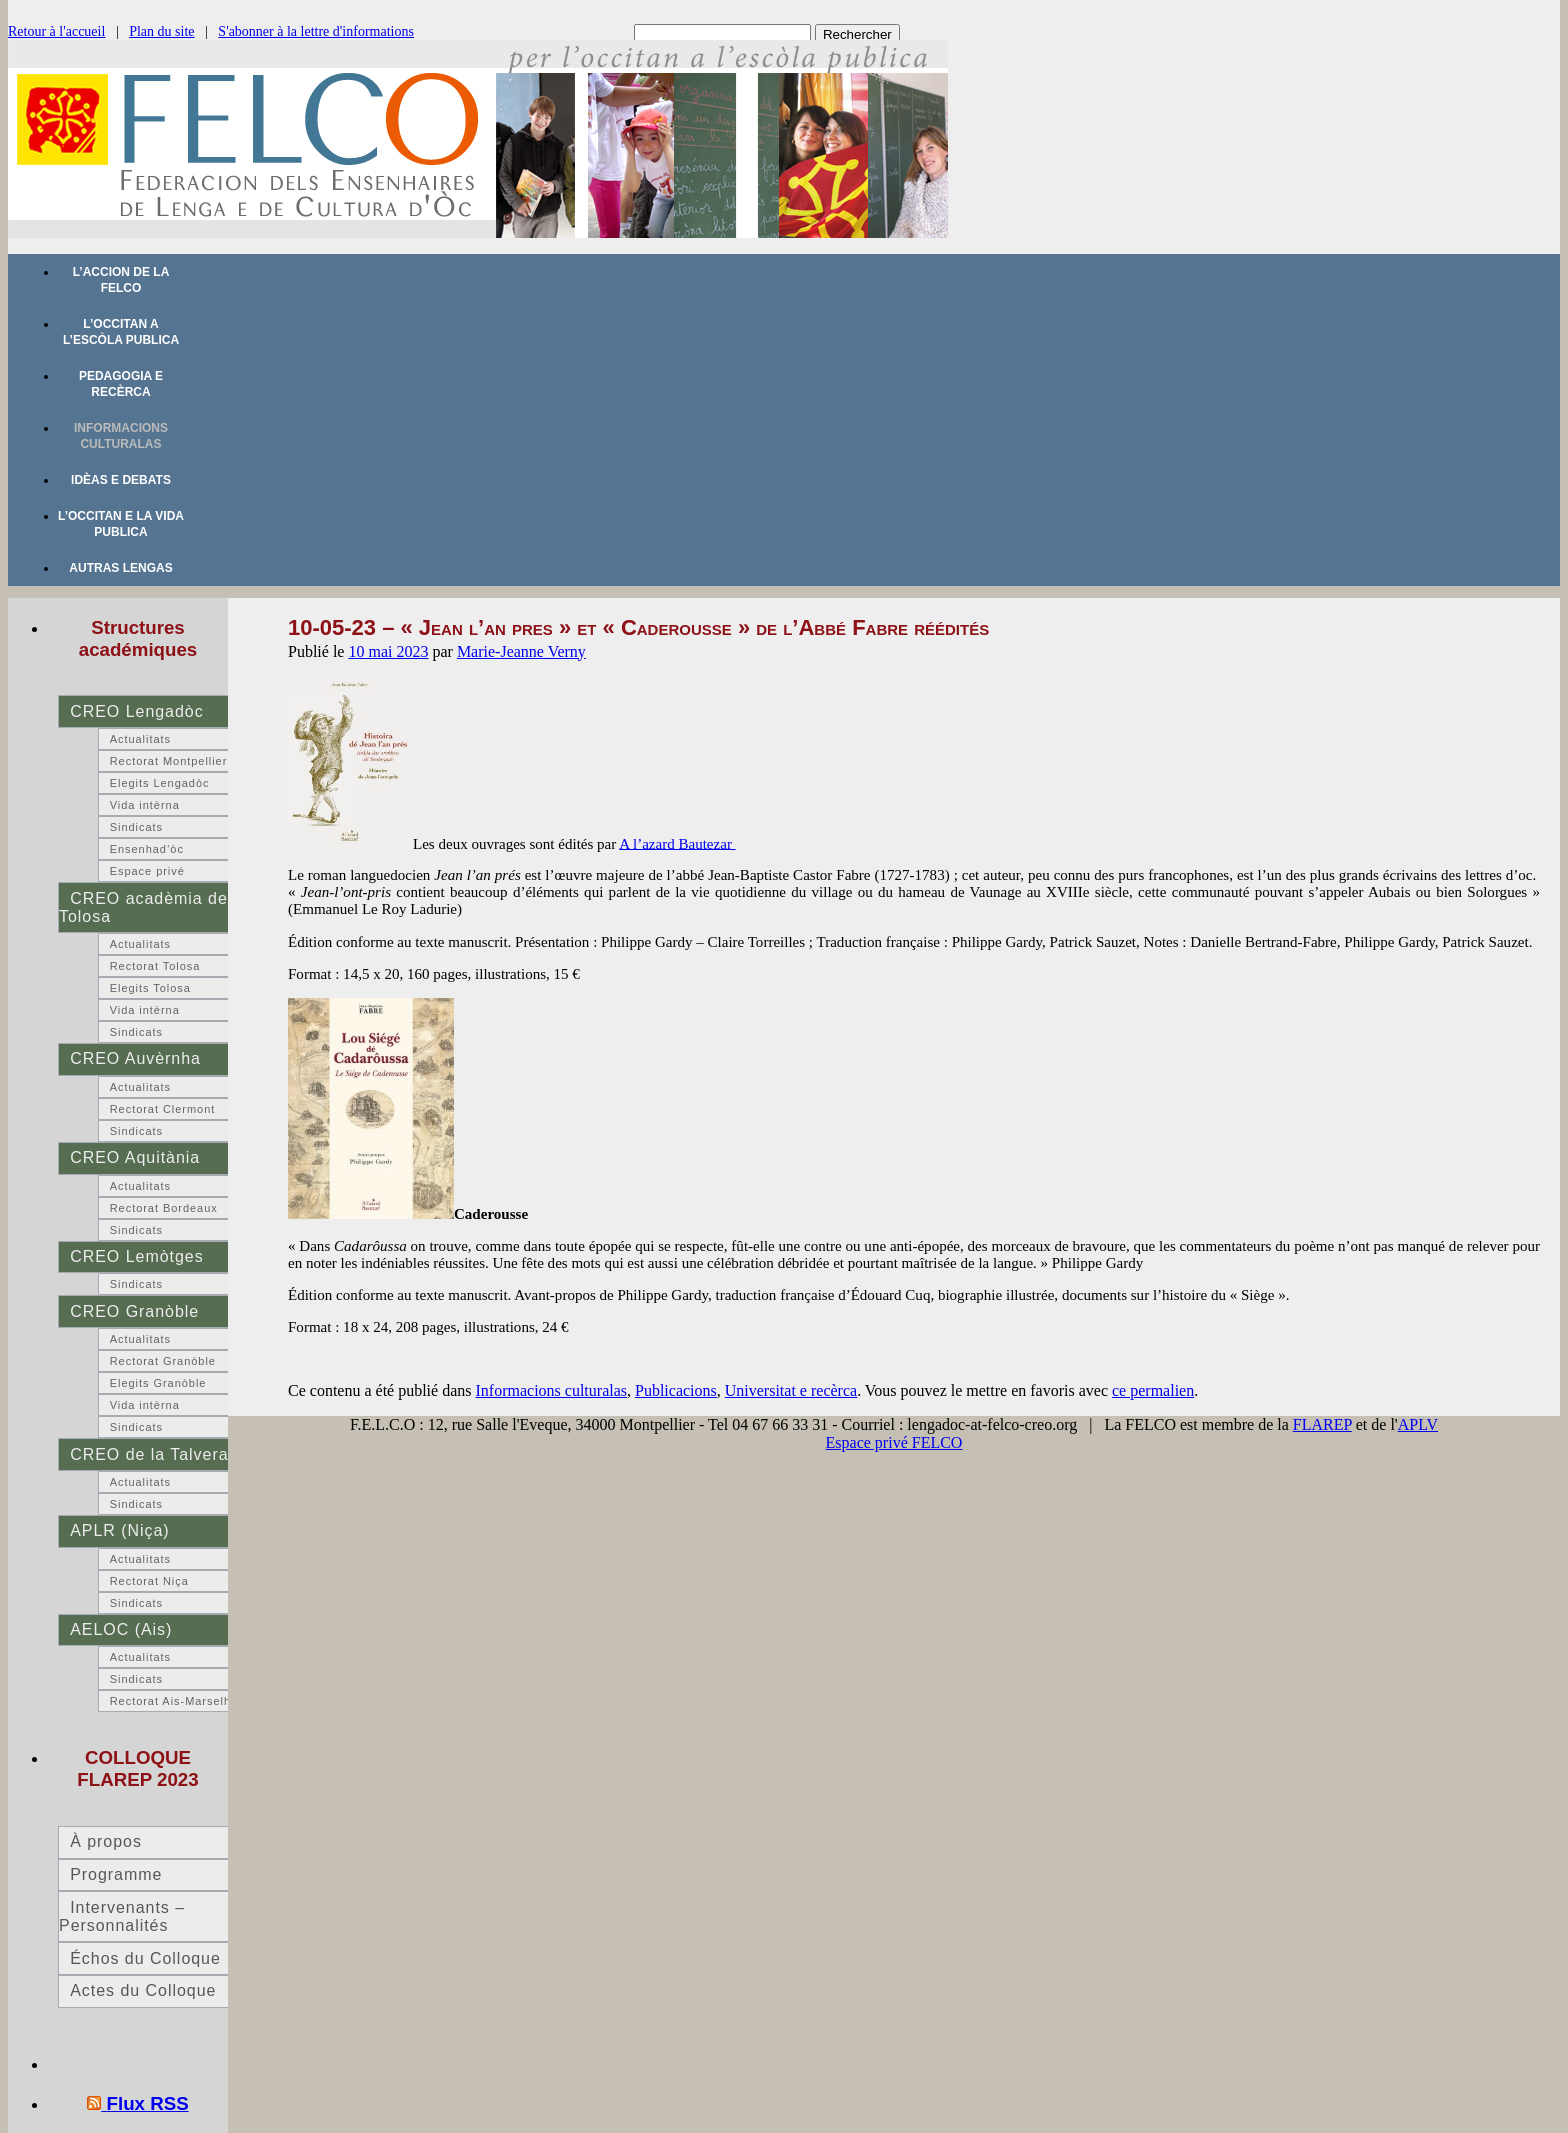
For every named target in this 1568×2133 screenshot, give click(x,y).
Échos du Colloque (145, 1958)
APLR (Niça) (119, 1530)
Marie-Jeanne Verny (521, 651)
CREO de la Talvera (149, 1454)
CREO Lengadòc (136, 711)
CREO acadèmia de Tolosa (143, 907)
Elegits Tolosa (150, 988)
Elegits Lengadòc (160, 783)
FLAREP (1322, 1424)
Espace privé (147, 871)
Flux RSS (148, 2103)
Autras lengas (120, 568)
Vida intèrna (145, 805)
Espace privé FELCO (894, 1442)
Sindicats (136, 827)
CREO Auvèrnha (135, 1058)
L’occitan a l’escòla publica (121, 332)
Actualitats (140, 739)
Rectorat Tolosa (155, 966)
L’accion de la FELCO (121, 280)
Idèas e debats (121, 480)
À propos (106, 1841)
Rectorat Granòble (163, 1361)
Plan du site (161, 31)
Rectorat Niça (149, 1581)
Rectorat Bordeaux (164, 1208)
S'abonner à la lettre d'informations (316, 31)
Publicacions (676, 1390)
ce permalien (1153, 1390)
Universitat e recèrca (791, 1390)
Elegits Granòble (158, 1383)
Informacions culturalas (121, 436)
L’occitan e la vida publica (121, 524)
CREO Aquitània (135, 1157)
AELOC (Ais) (121, 1629)
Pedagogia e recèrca (121, 384)
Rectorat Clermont (163, 1109)
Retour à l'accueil (56, 31)
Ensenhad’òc (147, 849)
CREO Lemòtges (136, 1256)
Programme (116, 1874)
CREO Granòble (134, 1311)
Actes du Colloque (143, 1990)
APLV (1418, 1424)
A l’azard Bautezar (677, 843)
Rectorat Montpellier (169, 761)
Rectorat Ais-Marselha (174, 1701)
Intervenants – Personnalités (122, 1916)
